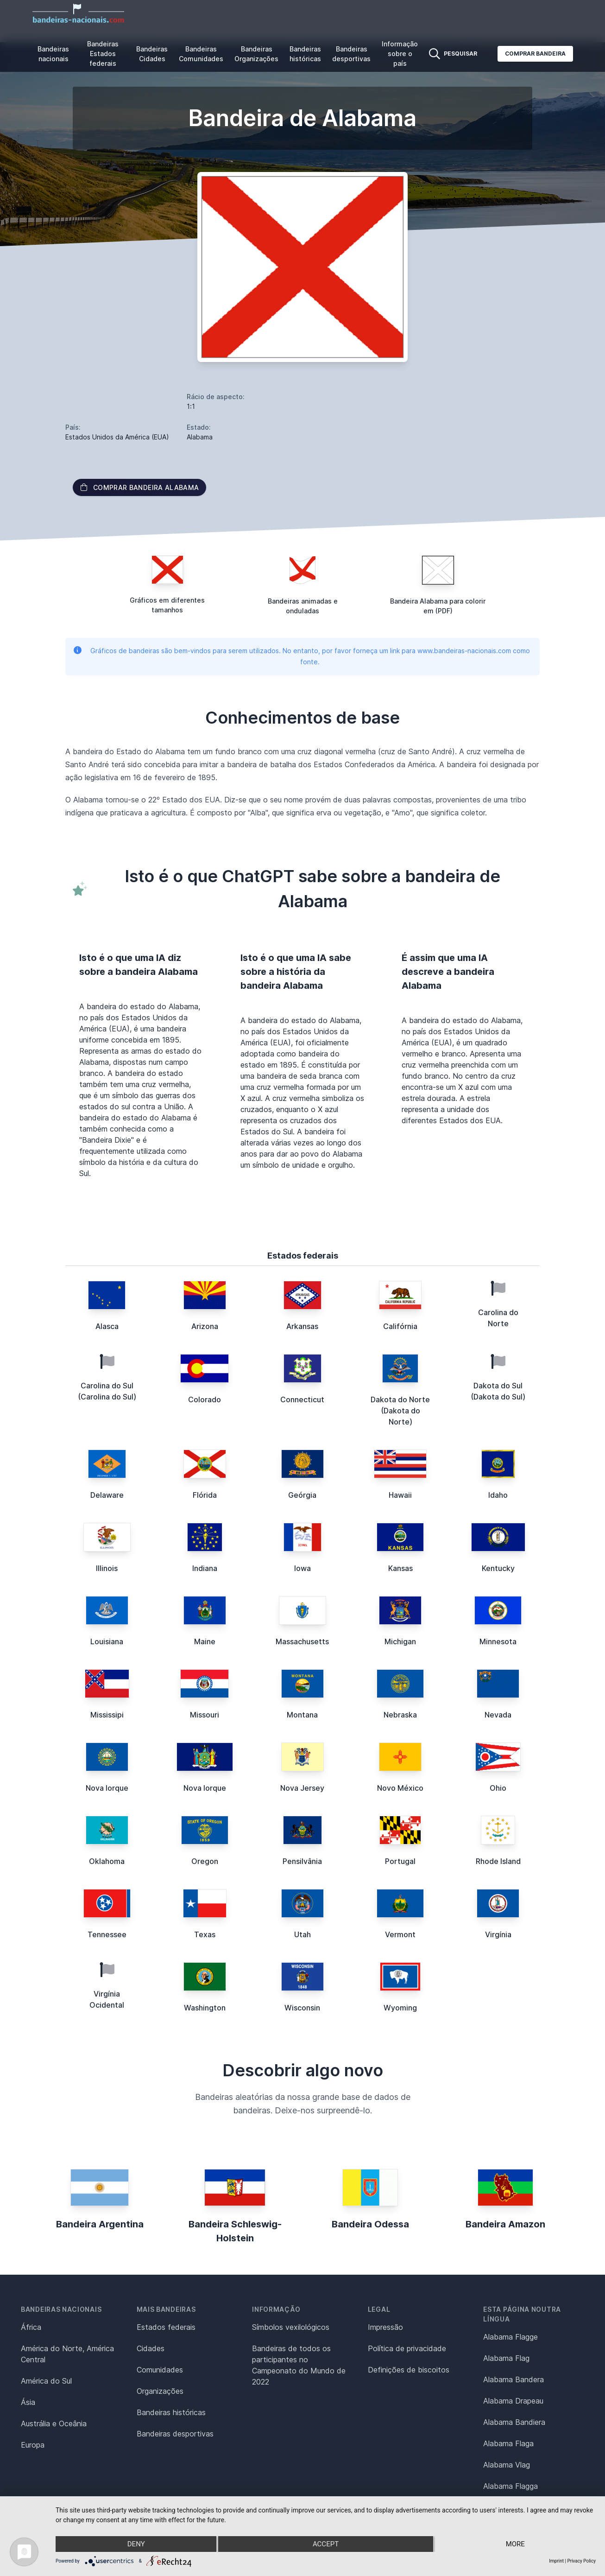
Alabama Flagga (510, 2486)
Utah (302, 1934)
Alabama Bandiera (514, 2422)
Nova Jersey (302, 1788)
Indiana (204, 1568)
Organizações (160, 2391)
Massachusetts (302, 1641)
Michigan (400, 1641)
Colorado (204, 1399)
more (515, 2544)
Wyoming (400, 2007)
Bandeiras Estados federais (103, 53)
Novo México (400, 1788)
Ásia (28, 2402)
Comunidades (160, 2369)
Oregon (204, 1861)
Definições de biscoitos (408, 2369)
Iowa (302, 1568)
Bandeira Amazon (505, 2224)
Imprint (556, 2560)
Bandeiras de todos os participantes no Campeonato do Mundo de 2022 (299, 2365)
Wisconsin (302, 2007)
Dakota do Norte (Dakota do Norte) (400, 1410)
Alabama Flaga (508, 2443)
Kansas (400, 1568)
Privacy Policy (581, 2560)
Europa (32, 2444)
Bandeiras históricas (305, 54)
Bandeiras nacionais (53, 54)
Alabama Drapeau (513, 2400)
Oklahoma (107, 1861)
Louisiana (106, 1641)
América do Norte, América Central (67, 2354)
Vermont (400, 1934)
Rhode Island (498, 1861)
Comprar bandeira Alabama (139, 487)
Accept (326, 2544)
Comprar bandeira (535, 53)
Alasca (107, 1326)
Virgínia (498, 1934)
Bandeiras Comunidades (201, 54)
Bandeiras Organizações (256, 54)
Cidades (150, 2348)
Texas (204, 1934)
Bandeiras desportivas (351, 54)
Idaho (498, 1495)
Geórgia (302, 1495)
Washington (205, 2007)
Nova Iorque (107, 1788)
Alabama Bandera (513, 2379)
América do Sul (46, 2380)
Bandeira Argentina (100, 2224)
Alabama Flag (506, 2358)
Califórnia (400, 1326)
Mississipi (107, 1714)
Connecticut (302, 1399)
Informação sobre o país (400, 53)
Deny (136, 2544)
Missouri (204, 1714)
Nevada (498, 1714)
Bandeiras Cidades (152, 54)
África (31, 2327)
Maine (204, 1641)
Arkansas (302, 1326)
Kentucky (498, 1568)
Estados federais (166, 2327)
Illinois (107, 1568)
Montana (302, 1714)
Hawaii (400, 1495)
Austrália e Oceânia (54, 2423)
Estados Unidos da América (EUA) (117, 437)
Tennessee (107, 1934)
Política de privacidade (407, 2348)
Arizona (204, 1326)
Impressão (385, 2327)
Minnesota (498, 1641)
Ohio (498, 1788)
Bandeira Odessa (370, 2224)
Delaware (107, 1495)
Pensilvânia (302, 1861)
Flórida (205, 1495)
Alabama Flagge (510, 2336)
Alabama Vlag (506, 2464)
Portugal (400, 1861)
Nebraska (400, 1714)
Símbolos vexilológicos (290, 2327)
